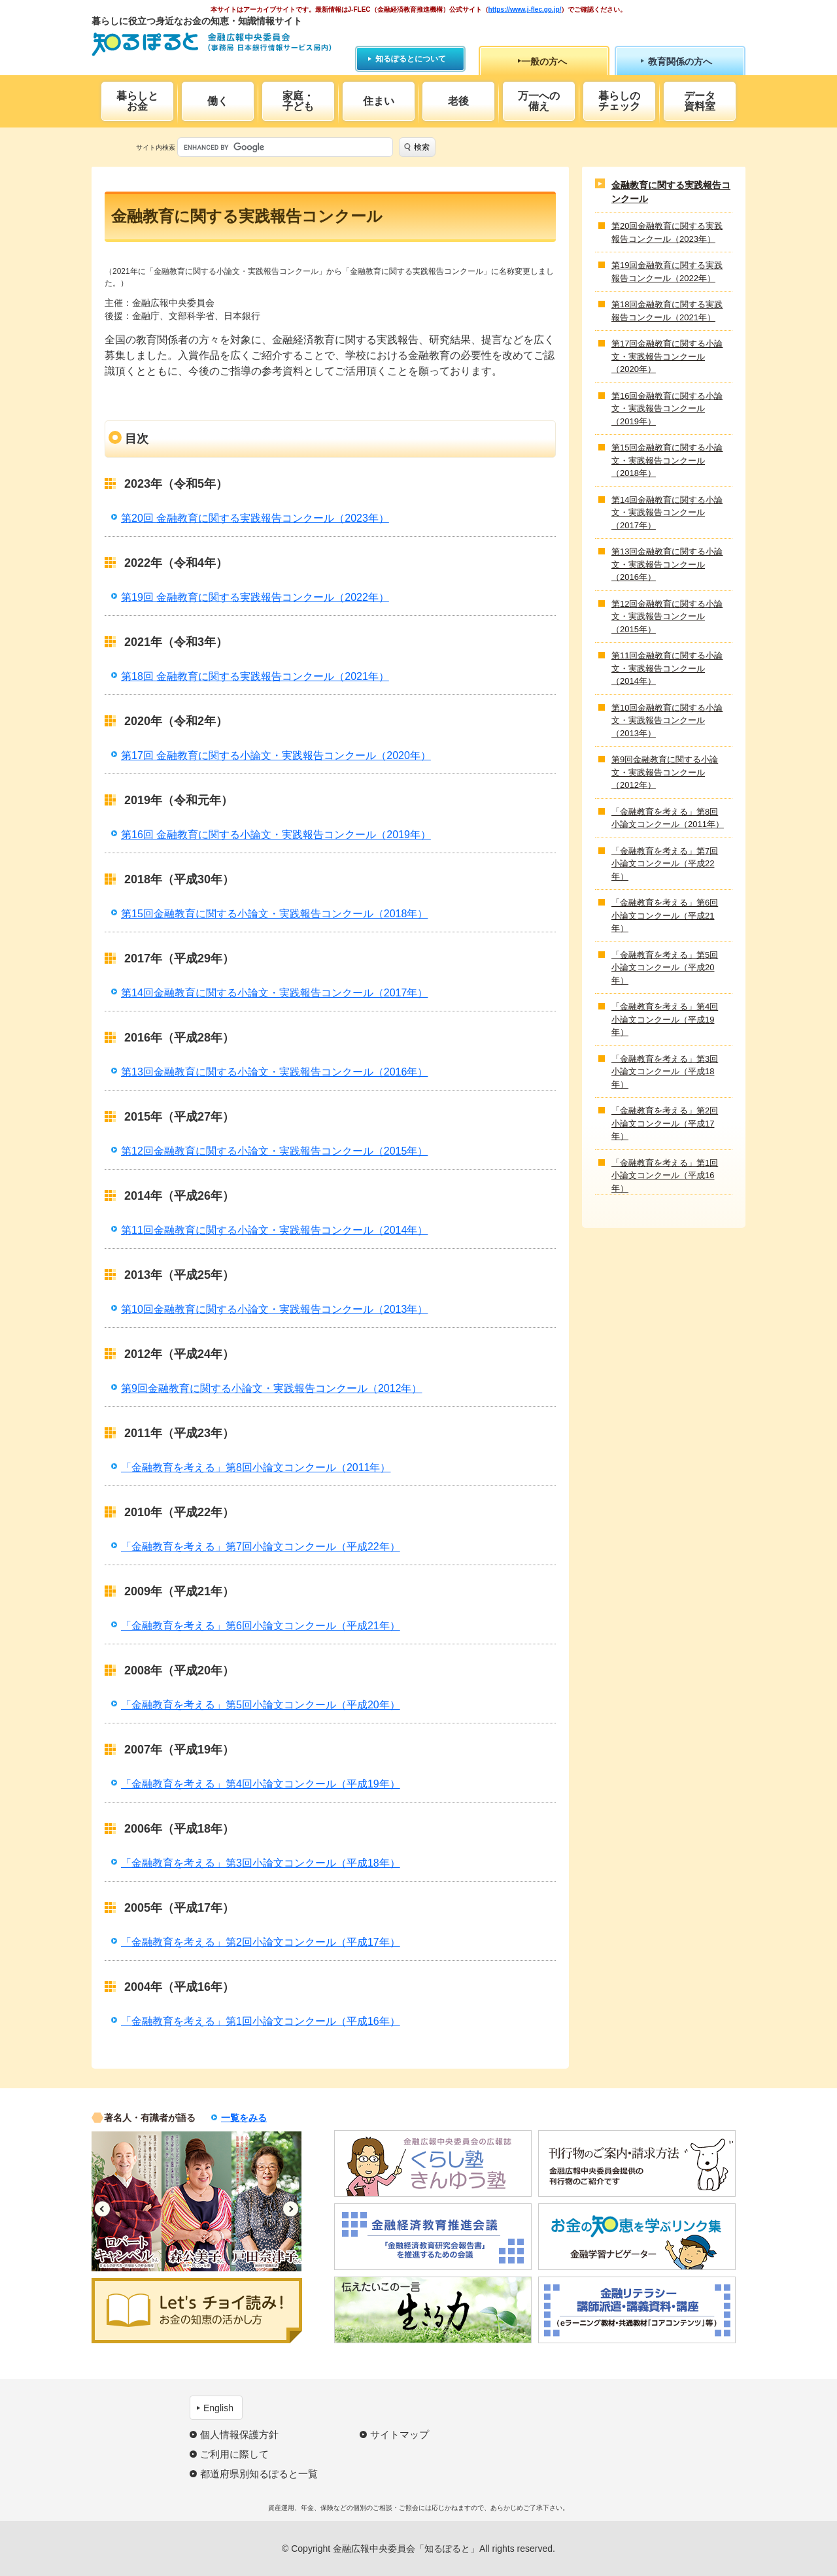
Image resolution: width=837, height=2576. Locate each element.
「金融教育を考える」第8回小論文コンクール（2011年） (256, 1467)
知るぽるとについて (410, 58)
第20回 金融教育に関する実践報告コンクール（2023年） (255, 518)
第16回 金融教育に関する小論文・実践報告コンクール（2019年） (276, 834)
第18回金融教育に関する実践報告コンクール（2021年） (667, 310)
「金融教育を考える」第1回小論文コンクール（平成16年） (260, 2021)
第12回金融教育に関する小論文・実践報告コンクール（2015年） (274, 1151)
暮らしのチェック (619, 101)
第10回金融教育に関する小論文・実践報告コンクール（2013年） (274, 1309)
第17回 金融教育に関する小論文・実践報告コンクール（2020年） (276, 755)
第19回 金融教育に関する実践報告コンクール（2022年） (255, 597)
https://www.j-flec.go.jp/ (525, 9)
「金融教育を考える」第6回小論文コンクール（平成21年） (260, 1625)
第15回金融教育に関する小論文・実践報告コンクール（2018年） (274, 913)
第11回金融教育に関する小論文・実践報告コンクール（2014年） (274, 1230)
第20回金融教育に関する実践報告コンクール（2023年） (667, 232)
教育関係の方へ (680, 61)
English (218, 2408)
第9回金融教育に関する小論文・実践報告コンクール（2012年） (271, 1388)
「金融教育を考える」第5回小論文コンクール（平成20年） (260, 1704)
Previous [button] (102, 2208)
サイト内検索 (155, 147)
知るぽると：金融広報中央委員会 (212, 44)
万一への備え (539, 101)
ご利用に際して (234, 2454)
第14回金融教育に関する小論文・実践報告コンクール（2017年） (274, 992)
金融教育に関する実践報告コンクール (670, 192)
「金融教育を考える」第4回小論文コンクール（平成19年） (260, 1783)
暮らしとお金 (137, 101)
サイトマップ (399, 2434)
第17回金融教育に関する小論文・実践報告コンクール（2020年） (667, 356)
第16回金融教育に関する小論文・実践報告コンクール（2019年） (667, 408)
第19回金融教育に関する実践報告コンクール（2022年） (667, 271)
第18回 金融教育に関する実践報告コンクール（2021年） (255, 676)
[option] (127, 2201)
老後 (458, 101)
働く (217, 101)
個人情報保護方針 (239, 2434)
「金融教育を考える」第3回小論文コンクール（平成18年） (260, 1863)
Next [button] (290, 2208)
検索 (422, 147)
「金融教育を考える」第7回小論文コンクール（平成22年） (260, 1546)
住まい (378, 101)
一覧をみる (244, 2117)
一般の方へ (544, 61)
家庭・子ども (298, 101)
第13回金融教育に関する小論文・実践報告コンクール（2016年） (274, 1071)
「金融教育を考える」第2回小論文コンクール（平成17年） (260, 1942)
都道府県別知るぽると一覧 (259, 2474)
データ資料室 (699, 101)
